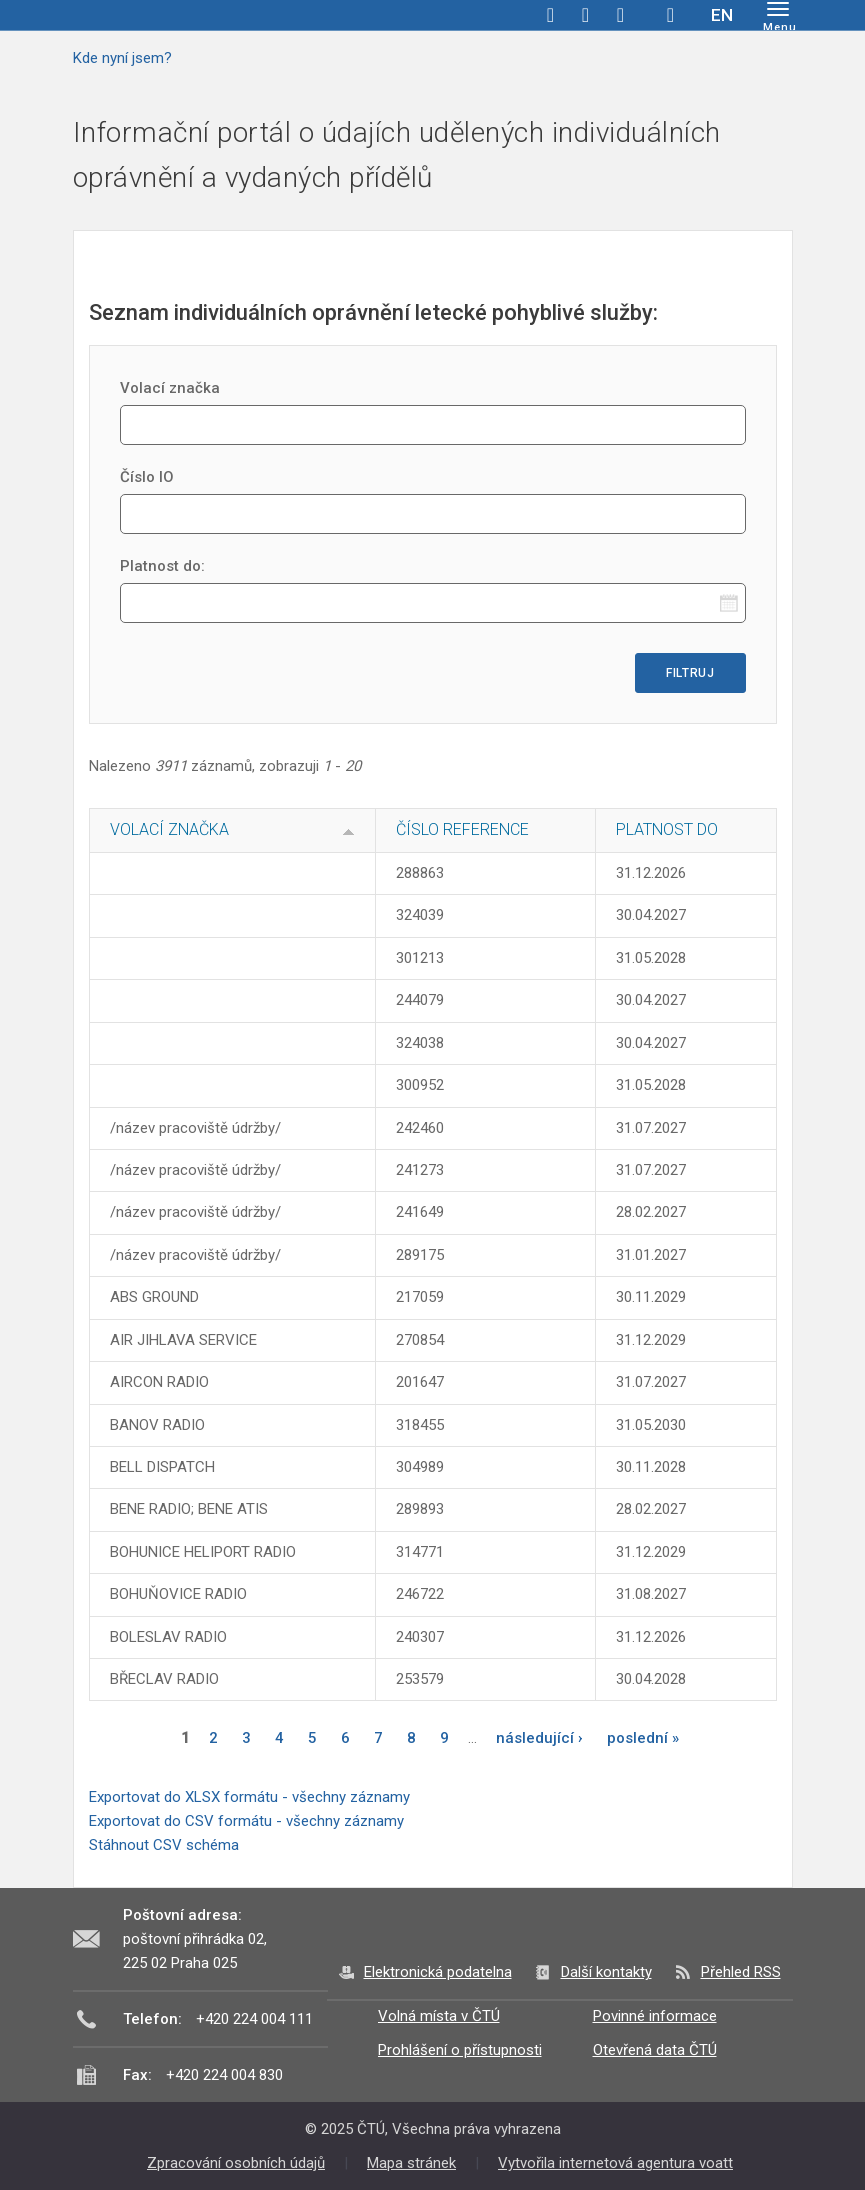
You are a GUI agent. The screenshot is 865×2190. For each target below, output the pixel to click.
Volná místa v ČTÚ (439, 2016)
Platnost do (667, 829)
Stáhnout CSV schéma (164, 1845)
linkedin (621, 15)
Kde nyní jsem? (122, 58)
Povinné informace (655, 2016)
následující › (539, 1738)
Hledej (671, 15)
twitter (586, 15)
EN (722, 15)
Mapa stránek (411, 2163)
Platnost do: (162, 566)
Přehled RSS (741, 1972)
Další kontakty (606, 1972)
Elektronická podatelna (438, 1972)
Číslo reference (462, 829)
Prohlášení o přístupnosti (460, 2050)
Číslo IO (147, 477)
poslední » (643, 1738)
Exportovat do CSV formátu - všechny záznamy (246, 1821)
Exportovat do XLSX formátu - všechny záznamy (249, 1797)
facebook (551, 15)
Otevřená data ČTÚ (655, 2050)
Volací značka (170, 388)
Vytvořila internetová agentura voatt (615, 2163)
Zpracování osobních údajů (236, 2163)
